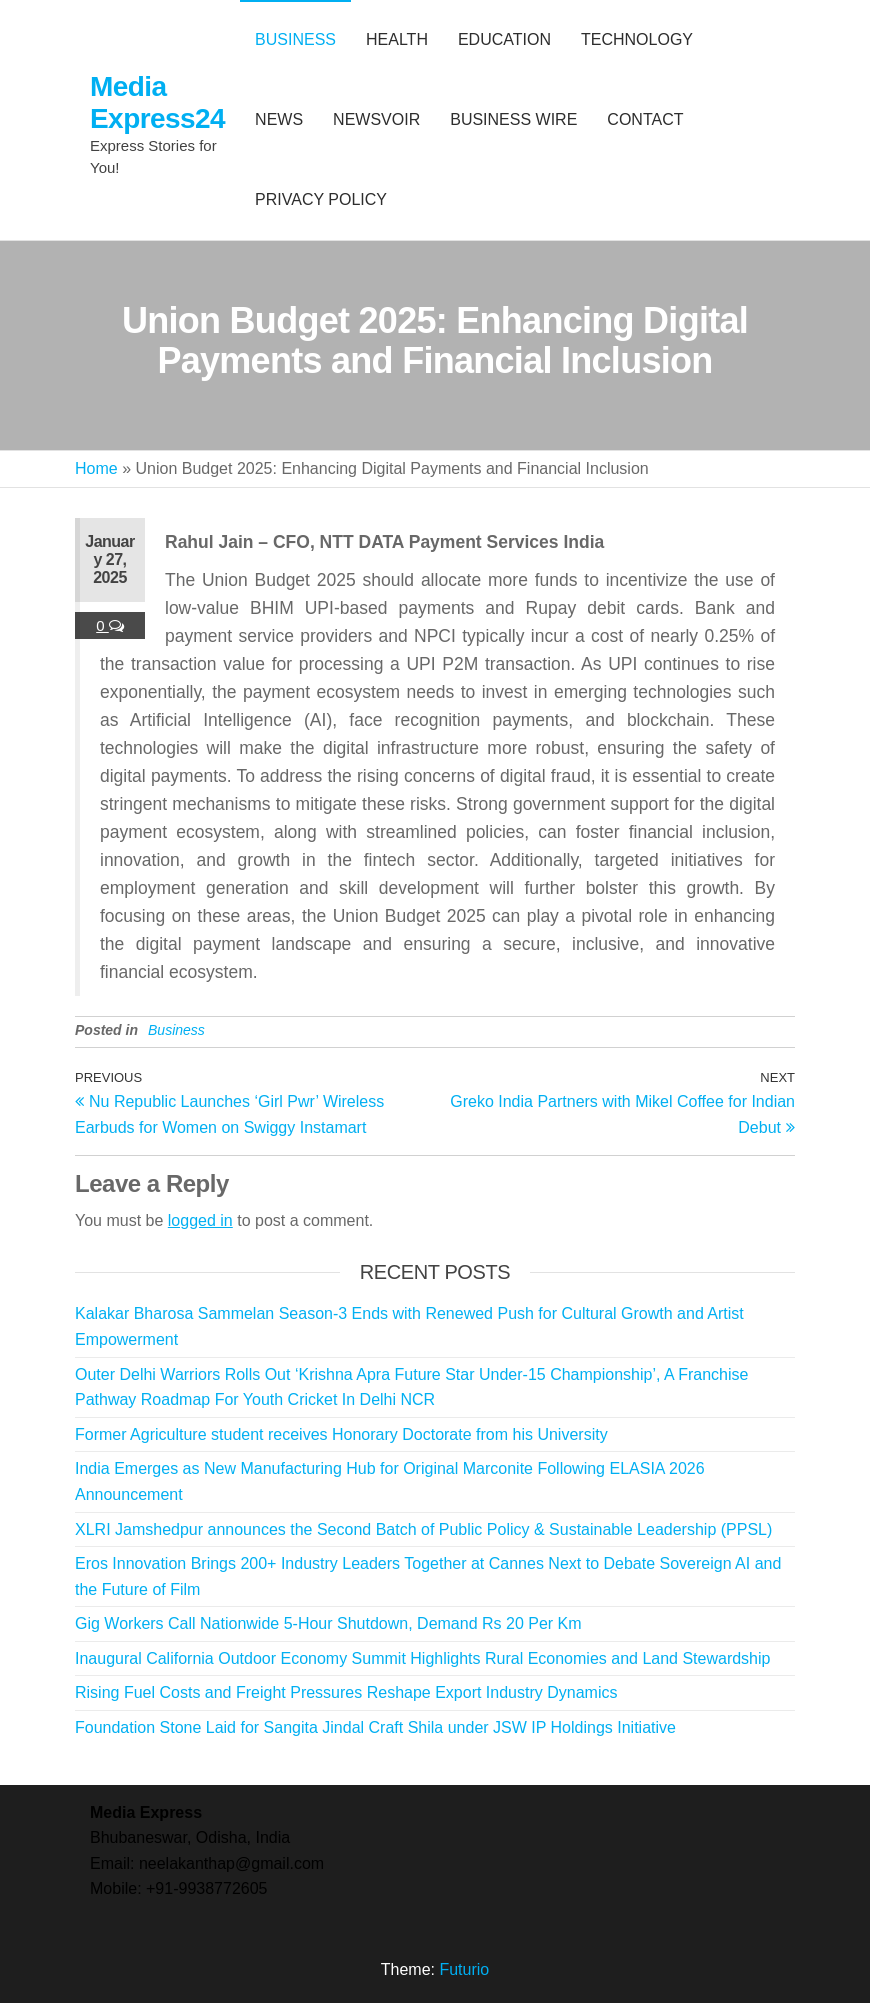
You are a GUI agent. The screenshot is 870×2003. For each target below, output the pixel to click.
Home (96, 468)
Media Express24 (157, 102)
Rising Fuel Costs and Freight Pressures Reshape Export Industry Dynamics (346, 1692)
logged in (200, 1220)
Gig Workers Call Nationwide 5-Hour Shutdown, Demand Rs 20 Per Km (328, 1623)
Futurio (464, 1969)
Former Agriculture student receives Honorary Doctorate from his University (341, 1434)
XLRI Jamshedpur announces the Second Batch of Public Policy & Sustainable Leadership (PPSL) (423, 1529)
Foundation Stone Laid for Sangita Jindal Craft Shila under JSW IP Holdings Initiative (375, 1727)
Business (176, 1030)
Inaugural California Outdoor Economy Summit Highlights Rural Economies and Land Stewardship (422, 1658)
